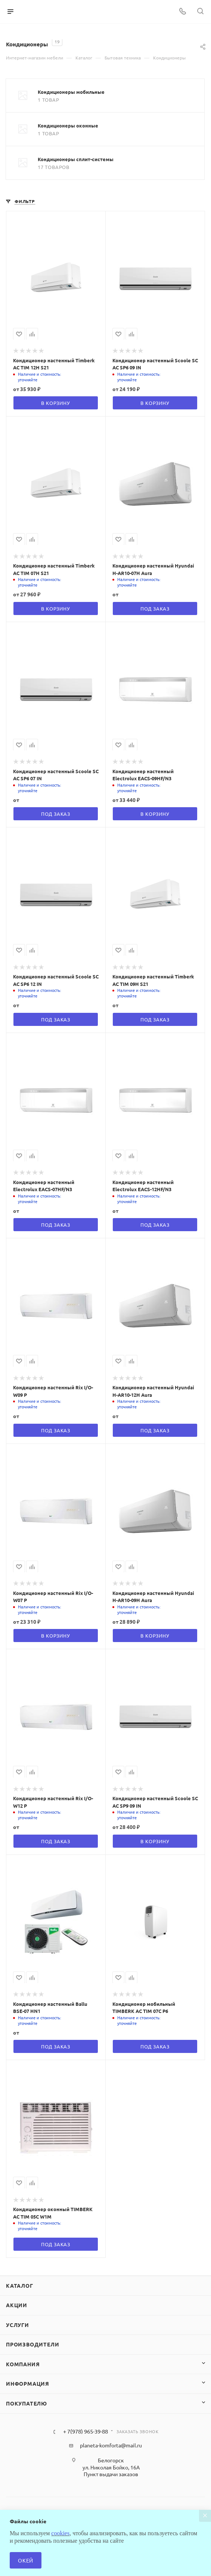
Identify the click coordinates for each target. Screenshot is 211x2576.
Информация (27, 2383)
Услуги (17, 2324)
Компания (23, 2364)
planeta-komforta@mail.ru (111, 2445)
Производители (32, 2344)
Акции (16, 2305)
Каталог (19, 2285)
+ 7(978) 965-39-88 (85, 2431)
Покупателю (26, 2403)
